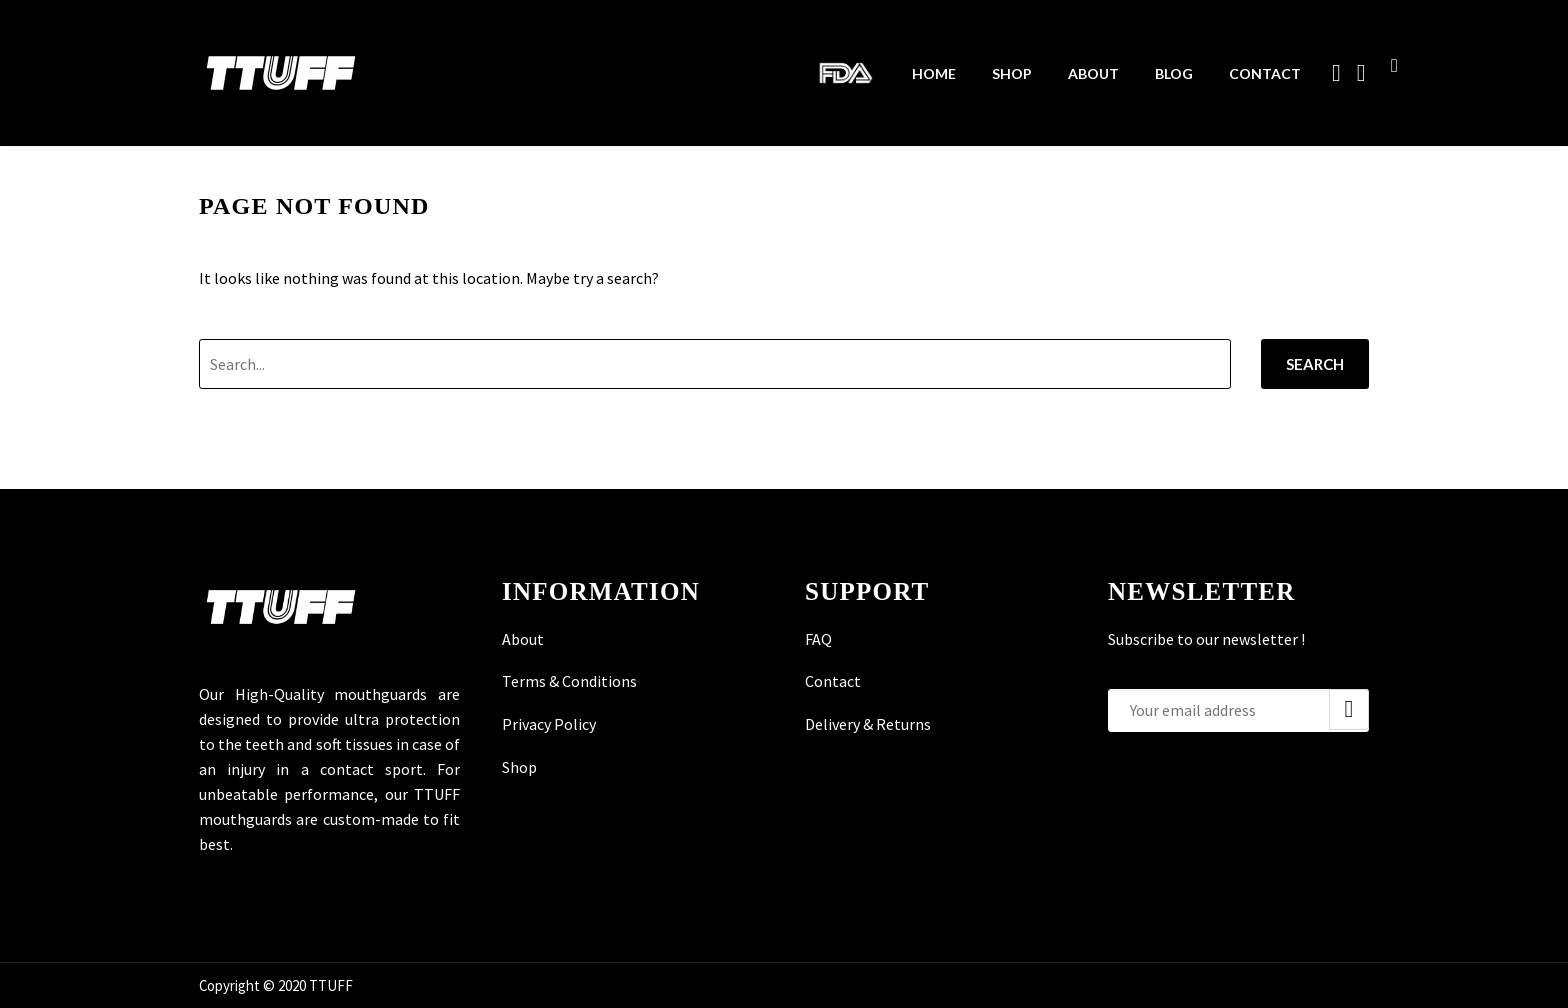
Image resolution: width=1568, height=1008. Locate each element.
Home (934, 73)
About (1093, 73)
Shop (1012, 73)
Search (1315, 364)
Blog (1174, 73)
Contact (1265, 73)
